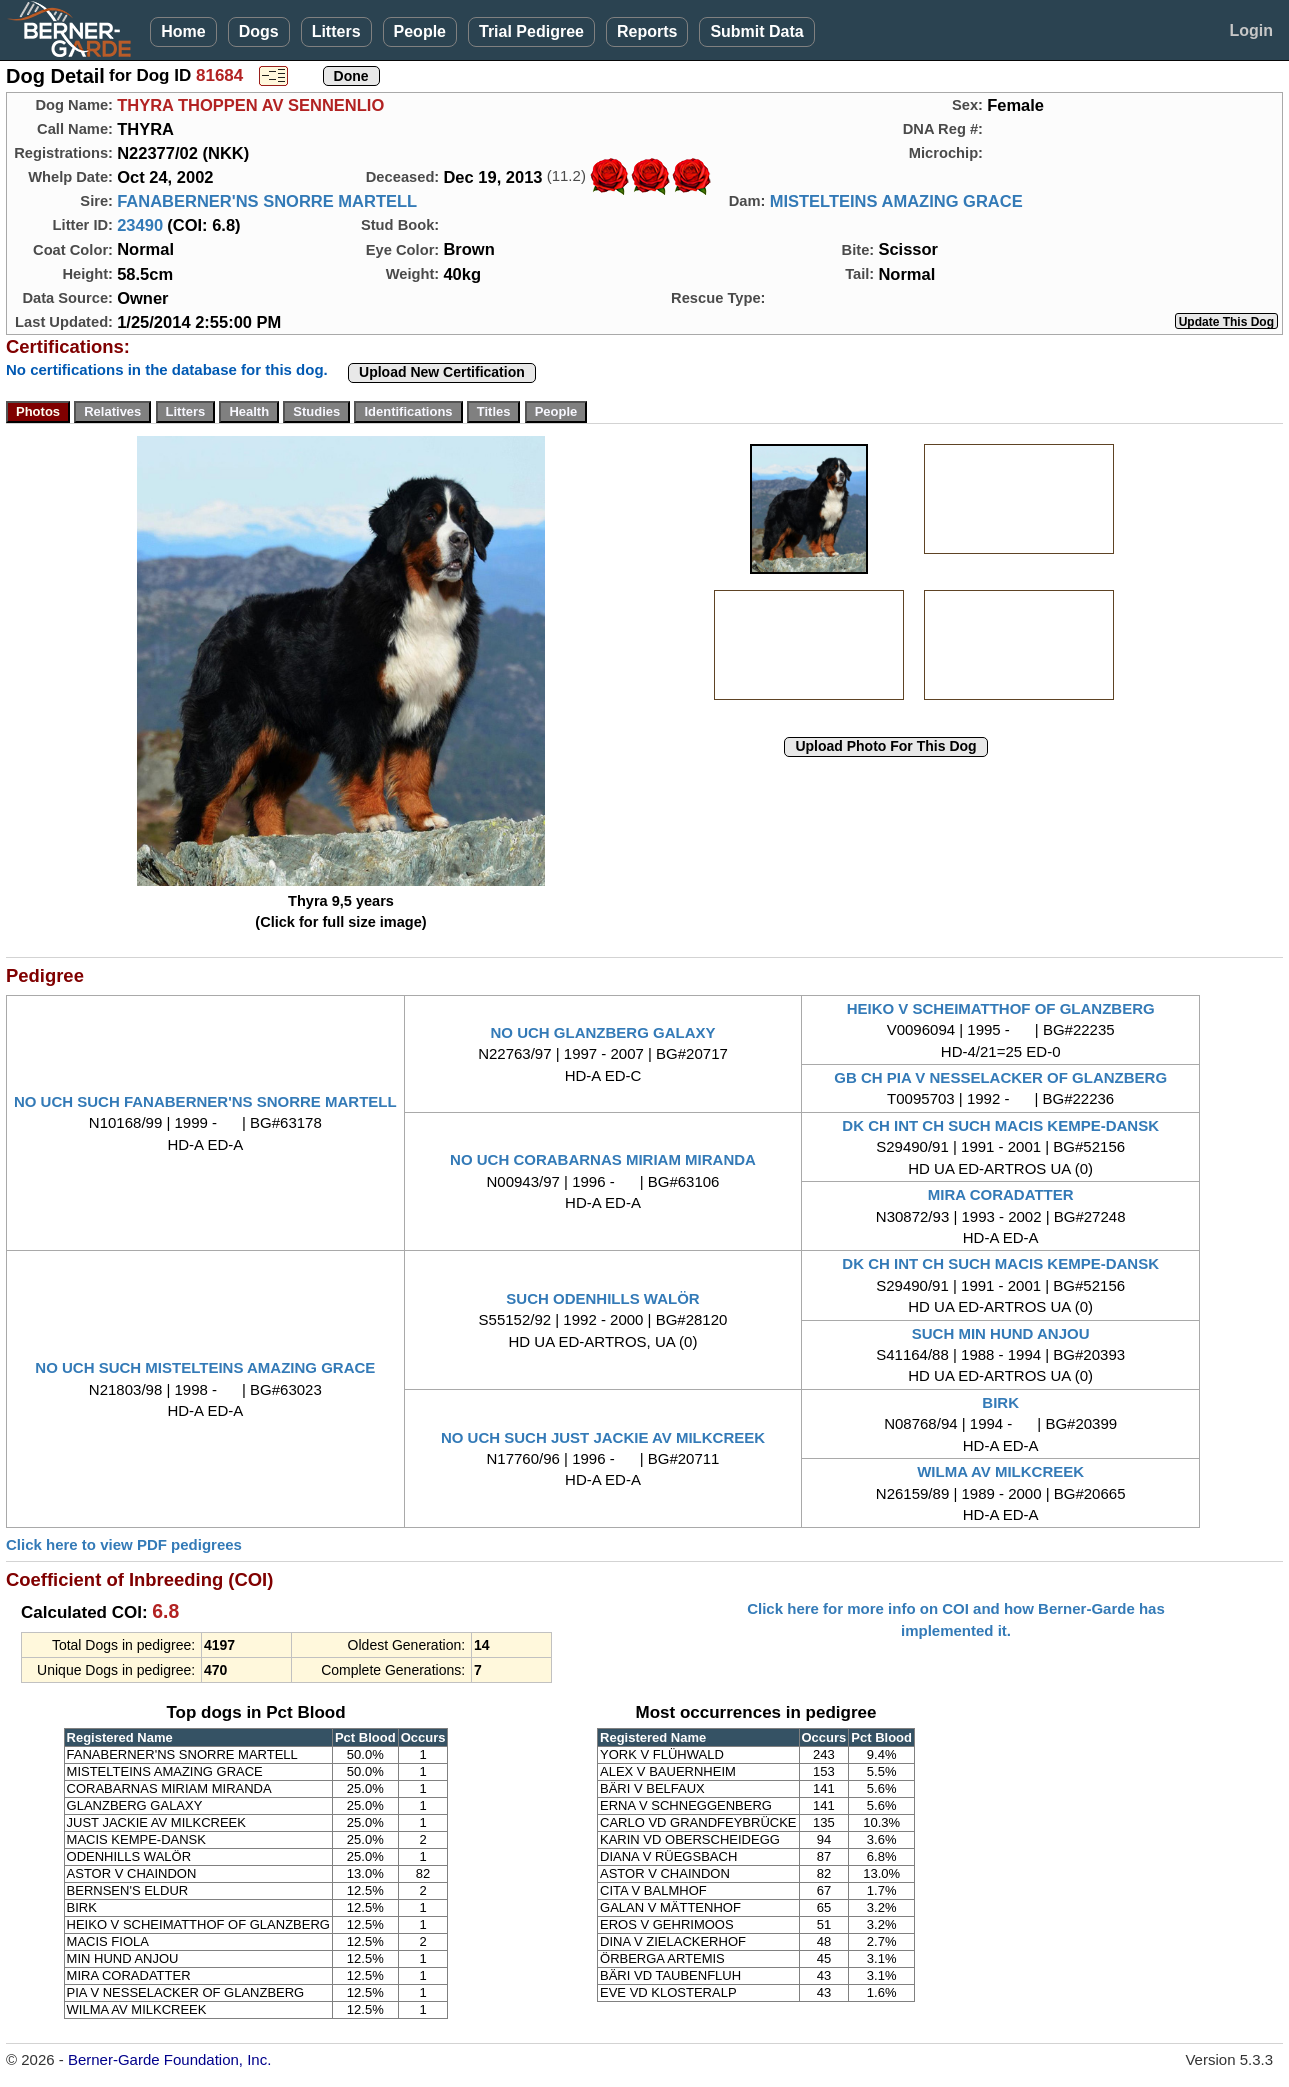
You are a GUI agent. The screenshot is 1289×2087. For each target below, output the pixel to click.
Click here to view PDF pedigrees (124, 1544)
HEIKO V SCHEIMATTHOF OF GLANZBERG (1001, 1008)
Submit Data (756, 31)
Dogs (259, 31)
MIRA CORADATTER (1001, 1194)
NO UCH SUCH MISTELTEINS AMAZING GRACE (205, 1367)
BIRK (1000, 1402)
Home (183, 31)
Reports (647, 31)
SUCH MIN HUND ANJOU (1001, 1333)
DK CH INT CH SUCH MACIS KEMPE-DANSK (1000, 1125)
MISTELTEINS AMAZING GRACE (896, 201)
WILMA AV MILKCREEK (1000, 1471)
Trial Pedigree (531, 31)
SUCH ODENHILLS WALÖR (602, 1298)
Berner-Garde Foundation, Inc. (169, 2059)
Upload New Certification (442, 372)
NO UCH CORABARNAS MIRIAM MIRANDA (603, 1159)
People (420, 31)
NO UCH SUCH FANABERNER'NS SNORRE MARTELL (205, 1101)
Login (1251, 30)
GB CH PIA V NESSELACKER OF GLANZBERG (1000, 1077)
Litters (336, 31)
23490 (140, 225)
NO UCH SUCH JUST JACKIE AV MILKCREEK (603, 1437)
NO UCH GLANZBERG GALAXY (602, 1032)
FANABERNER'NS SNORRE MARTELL (267, 201)
